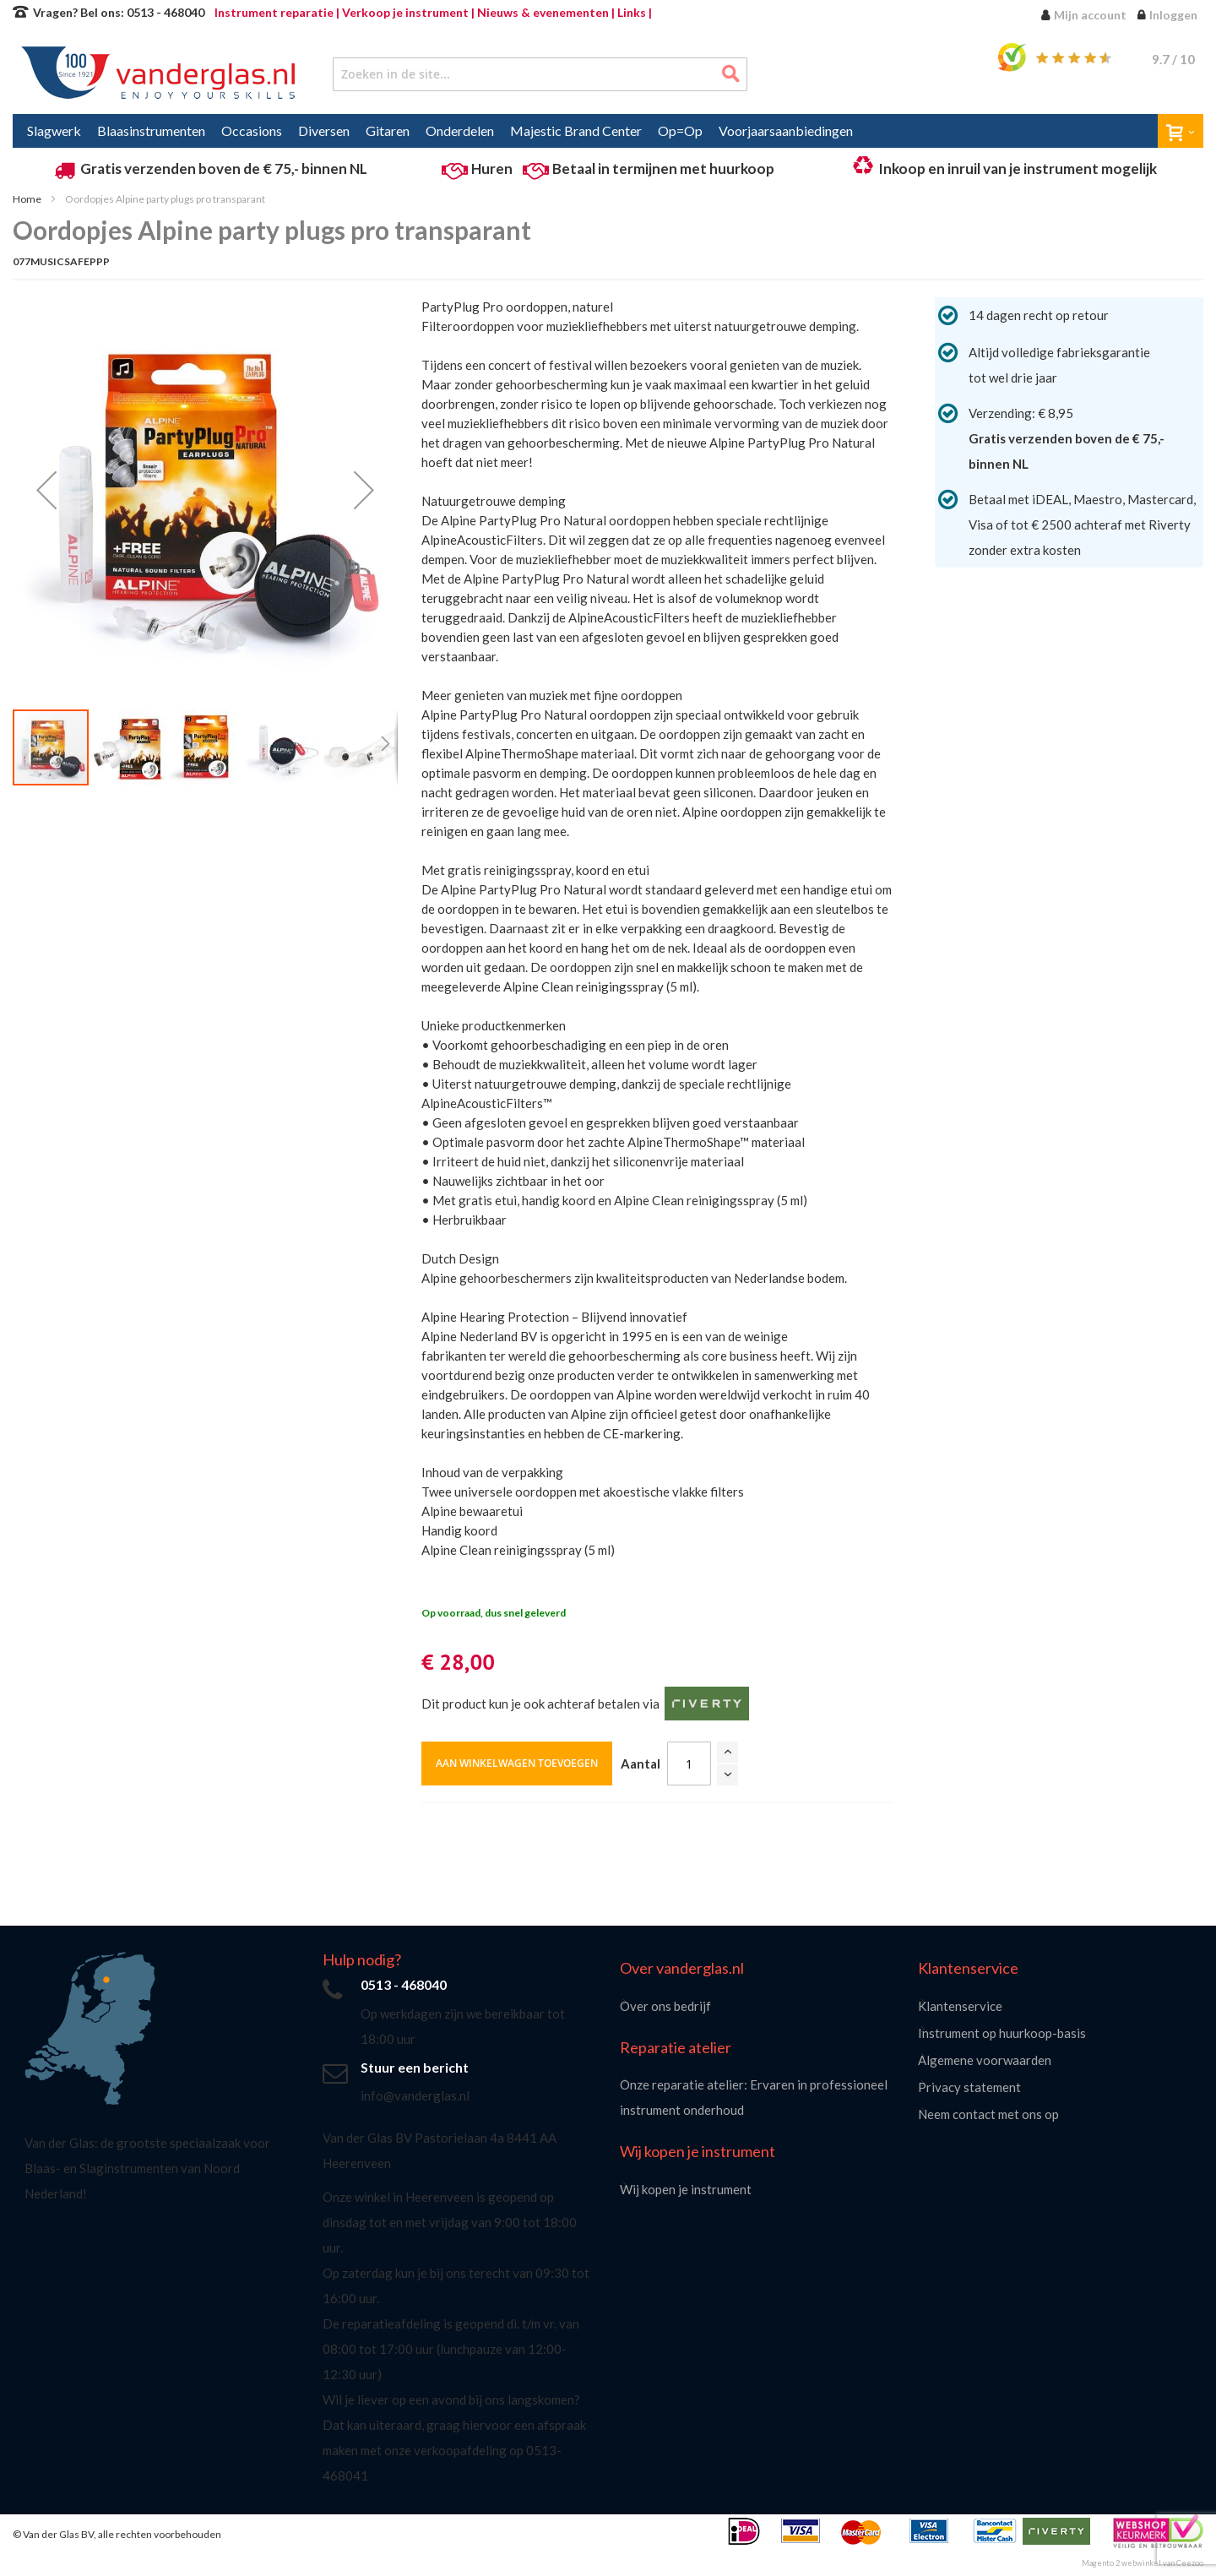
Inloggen (1173, 15)
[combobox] (540, 74)
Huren (492, 168)
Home (27, 199)
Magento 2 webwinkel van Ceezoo (1142, 2563)
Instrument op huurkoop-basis (1002, 2033)
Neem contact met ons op (988, 2114)
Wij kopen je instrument (686, 2189)
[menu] (608, 131)
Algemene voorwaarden (984, 2060)
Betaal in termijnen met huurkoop (663, 168)
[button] (46, 489)
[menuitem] (54, 131)
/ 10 (1173, 59)
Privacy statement (969, 2087)
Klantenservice (960, 2006)
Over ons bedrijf (665, 2006)
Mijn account (1090, 15)
